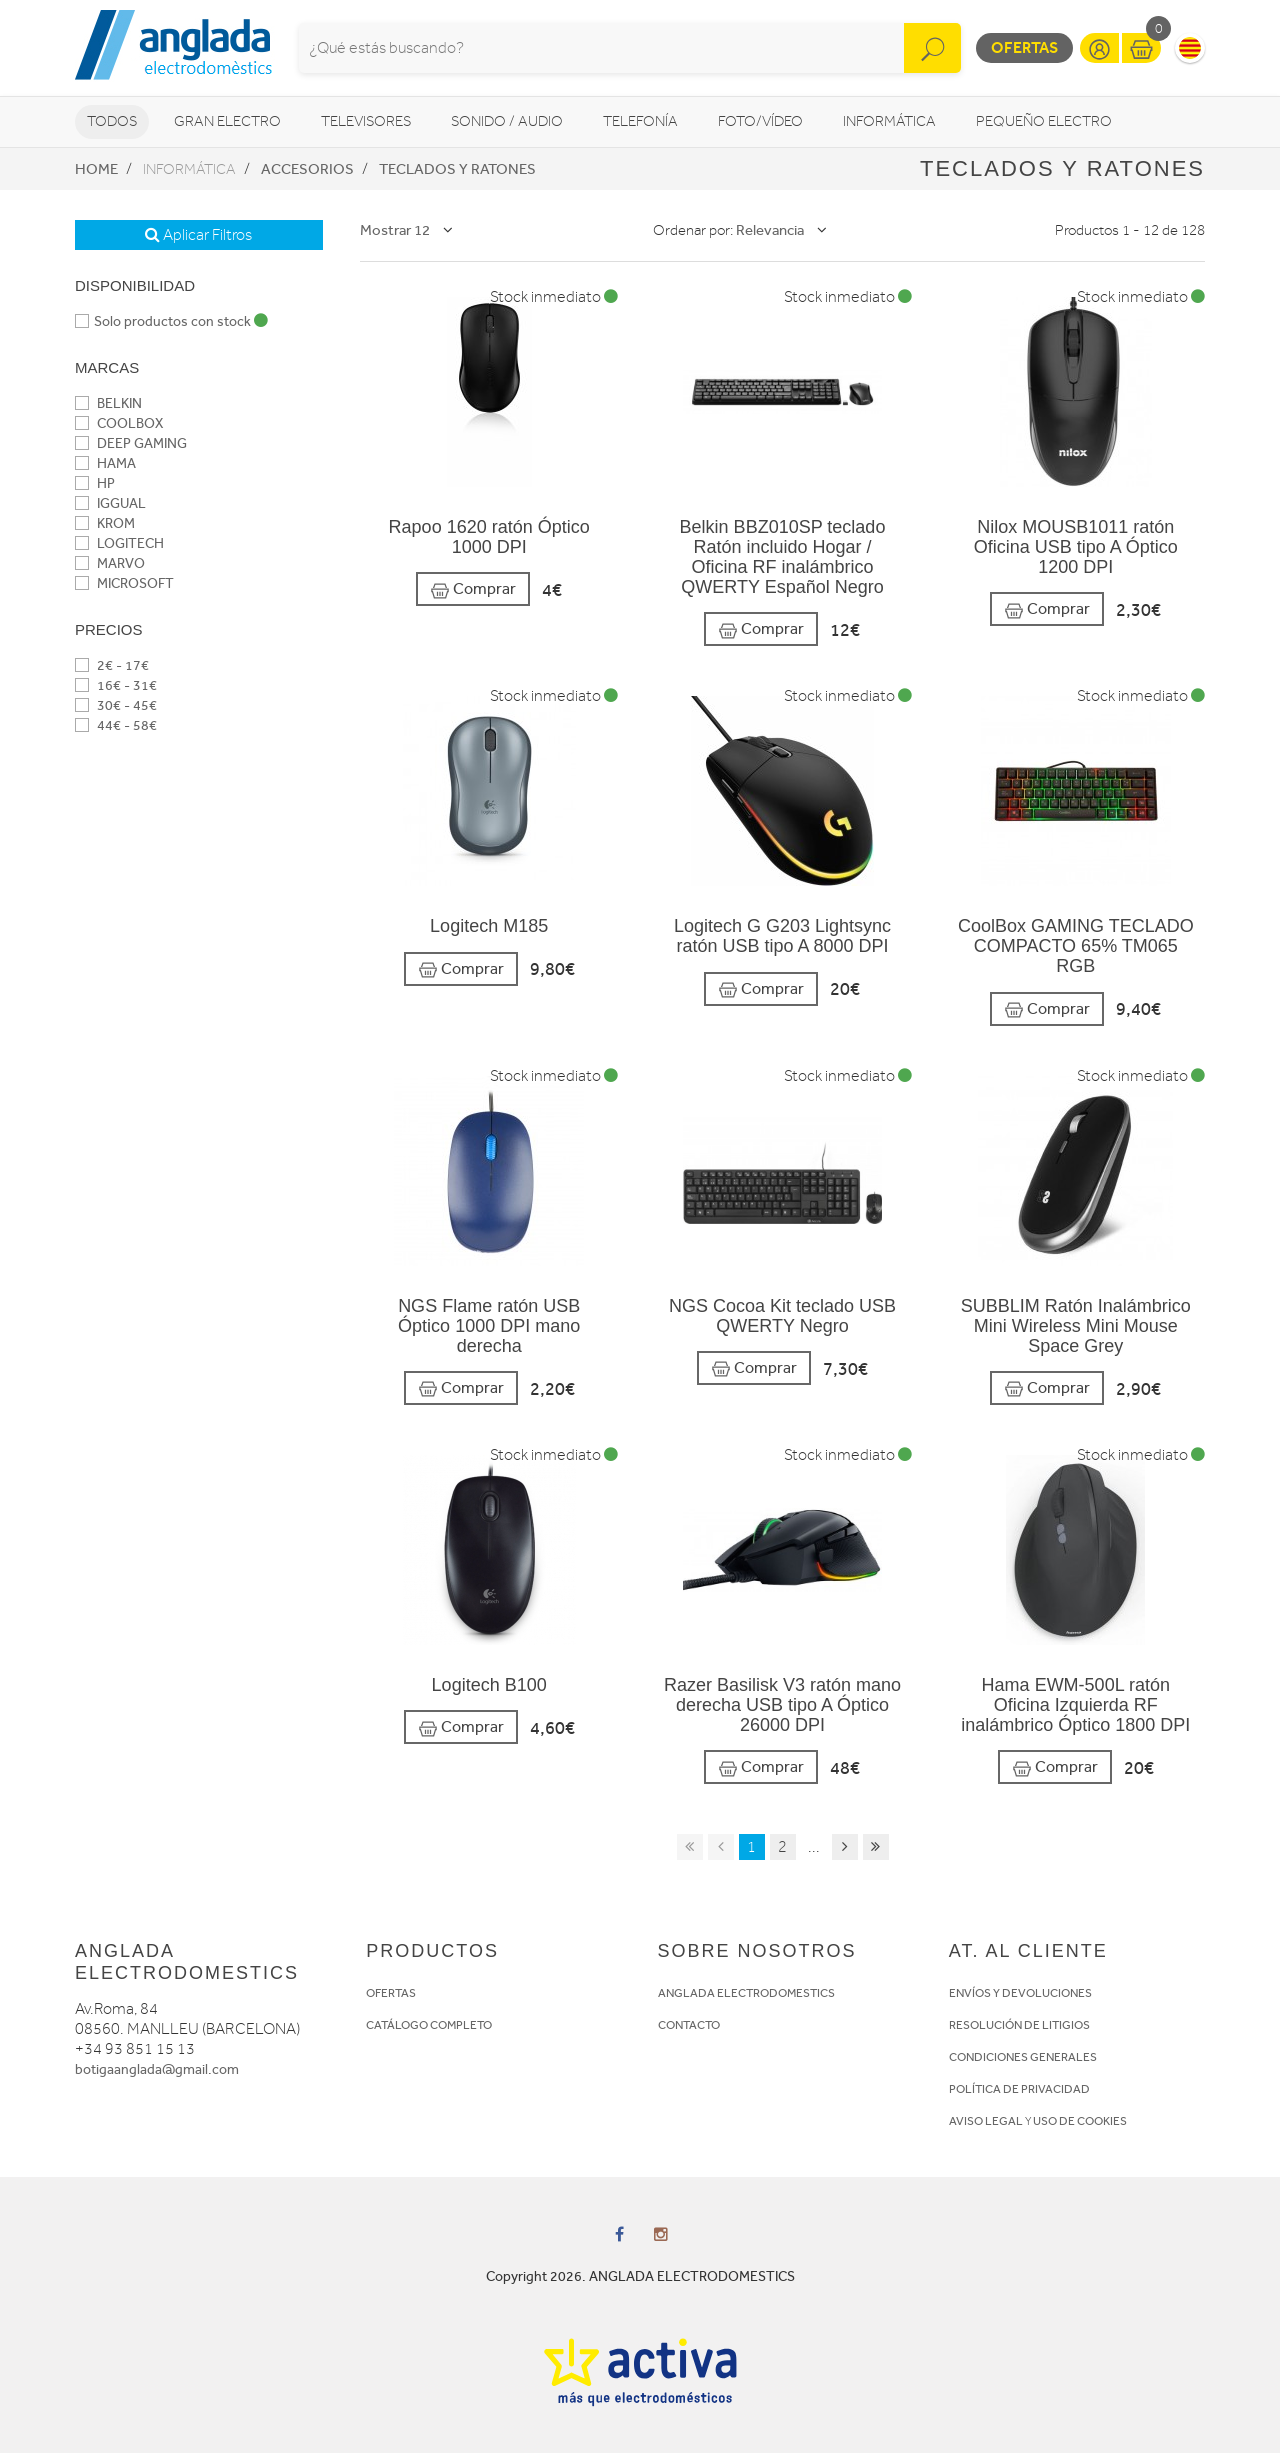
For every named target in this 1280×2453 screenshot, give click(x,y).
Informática (889, 121)
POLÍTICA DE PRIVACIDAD (1019, 2089)
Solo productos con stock (171, 321)
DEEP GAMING (131, 443)
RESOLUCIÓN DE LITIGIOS (1019, 2025)
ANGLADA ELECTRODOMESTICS (746, 1993)
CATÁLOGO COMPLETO (429, 2025)
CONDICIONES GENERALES (1023, 2057)
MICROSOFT (124, 583)
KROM (105, 523)
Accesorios (307, 169)
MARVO (110, 563)
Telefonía (640, 121)
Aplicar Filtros (198, 235)
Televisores (366, 121)
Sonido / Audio (507, 121)
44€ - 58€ (116, 725)
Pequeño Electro (1044, 121)
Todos (112, 121)
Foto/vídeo (760, 121)
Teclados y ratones (457, 169)
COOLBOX (119, 423)
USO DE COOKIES (1080, 2121)
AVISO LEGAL (986, 2121)
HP (95, 483)
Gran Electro (227, 121)
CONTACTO (689, 2025)
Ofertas (1024, 47)
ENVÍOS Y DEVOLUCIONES (1020, 1993)
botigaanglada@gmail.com (157, 2069)
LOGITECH (119, 543)
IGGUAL (110, 503)
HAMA (105, 463)
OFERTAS (391, 1993)
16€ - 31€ (116, 685)
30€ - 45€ (116, 705)
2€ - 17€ (112, 665)
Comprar (473, 589)
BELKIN (108, 403)
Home (96, 169)
